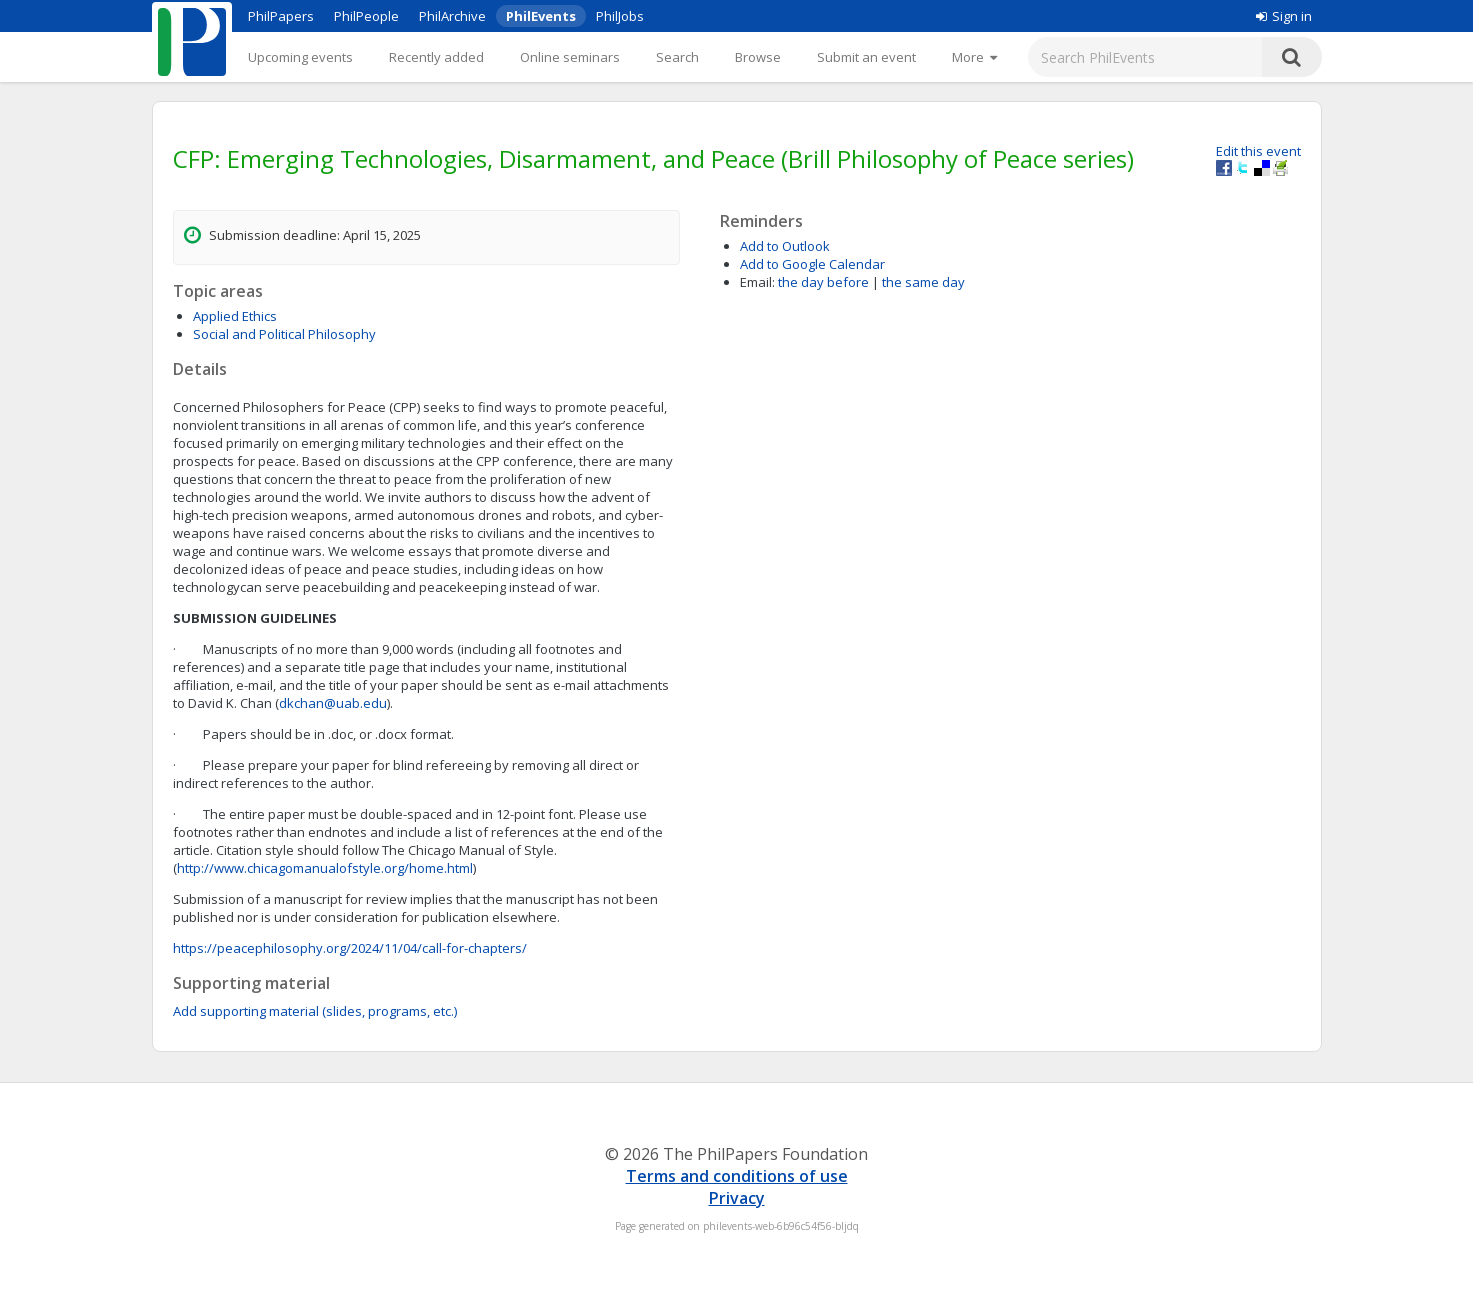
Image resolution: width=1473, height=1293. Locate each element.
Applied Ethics (235, 316)
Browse (758, 57)
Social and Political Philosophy (284, 334)
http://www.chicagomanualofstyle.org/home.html (325, 868)
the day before (823, 282)
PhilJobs (620, 16)
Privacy (737, 1198)
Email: (757, 282)
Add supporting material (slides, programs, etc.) (315, 1011)
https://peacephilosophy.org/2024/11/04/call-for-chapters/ (350, 948)
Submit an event (866, 57)
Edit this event (1258, 151)
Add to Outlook (785, 246)
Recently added (436, 57)
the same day (923, 282)
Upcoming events (300, 57)
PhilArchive (452, 16)
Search (677, 57)
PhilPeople (366, 16)
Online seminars (570, 57)
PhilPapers (281, 16)
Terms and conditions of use (737, 1176)
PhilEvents (541, 16)
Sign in (1284, 16)
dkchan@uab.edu (333, 703)
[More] (974, 57)
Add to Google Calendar (812, 264)
